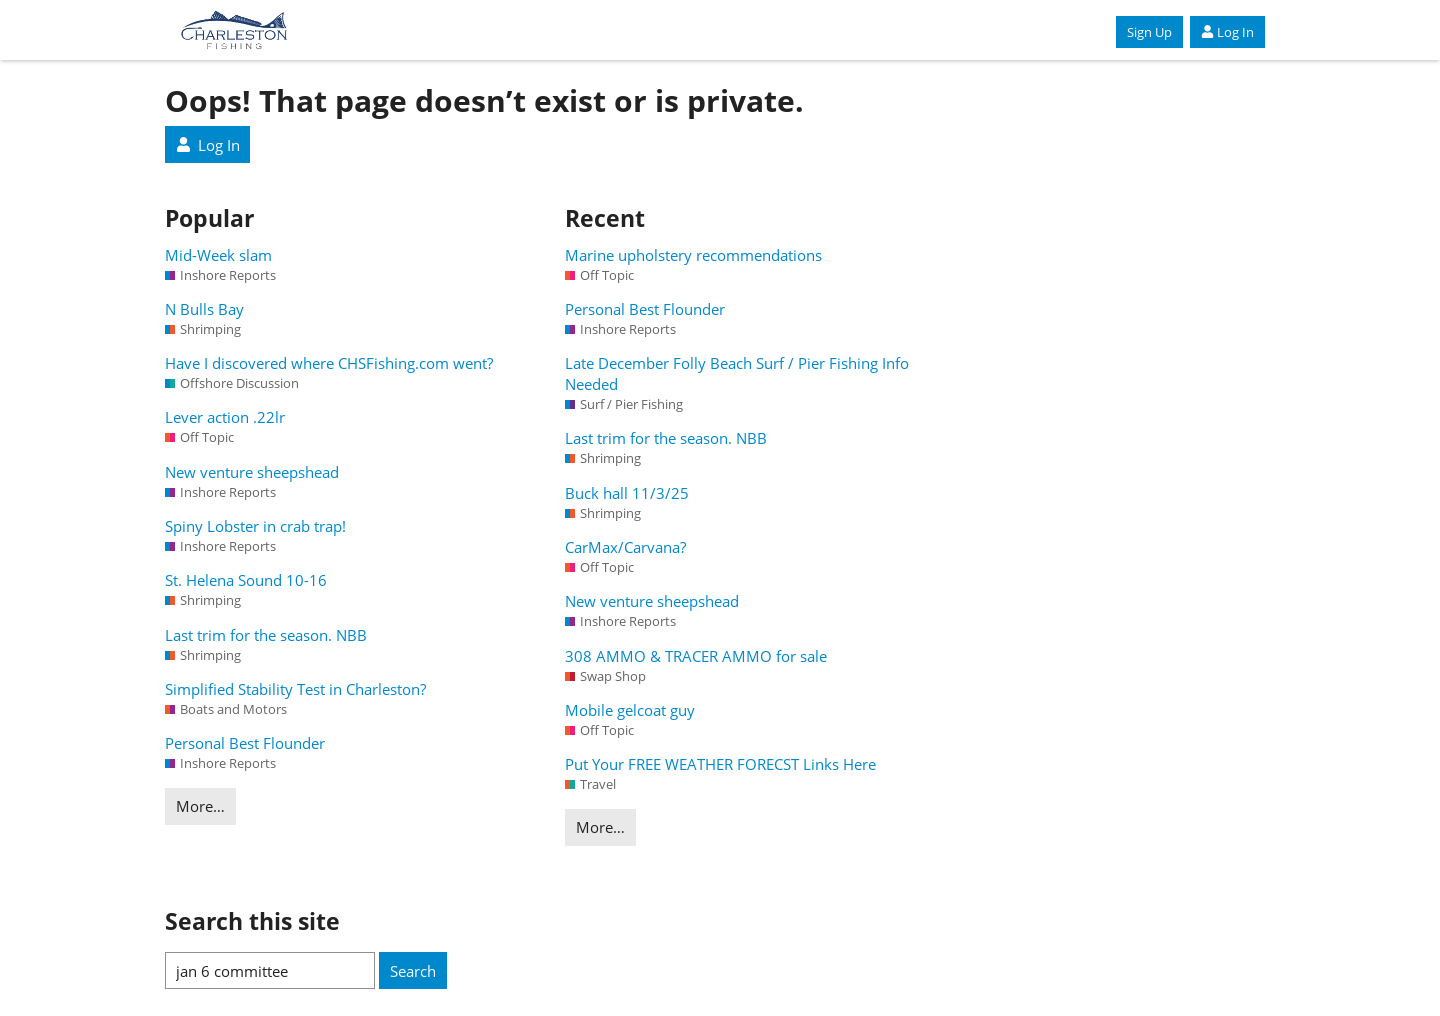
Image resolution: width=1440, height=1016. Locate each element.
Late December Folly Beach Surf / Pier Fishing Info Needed (737, 373)
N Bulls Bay (204, 309)
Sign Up (1149, 32)
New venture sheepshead (252, 472)
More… (200, 806)
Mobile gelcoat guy (630, 710)
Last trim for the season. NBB (266, 635)
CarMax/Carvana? (625, 547)
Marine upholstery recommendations (693, 255)
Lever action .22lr (225, 417)
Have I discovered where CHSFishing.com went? (329, 363)
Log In (1227, 32)
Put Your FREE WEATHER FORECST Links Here (720, 764)
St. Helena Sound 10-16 (246, 580)
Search (413, 971)
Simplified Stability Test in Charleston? (295, 689)
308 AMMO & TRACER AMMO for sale (696, 656)
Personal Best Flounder (245, 743)
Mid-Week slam (218, 255)
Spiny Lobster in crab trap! (255, 526)
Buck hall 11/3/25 (627, 493)
